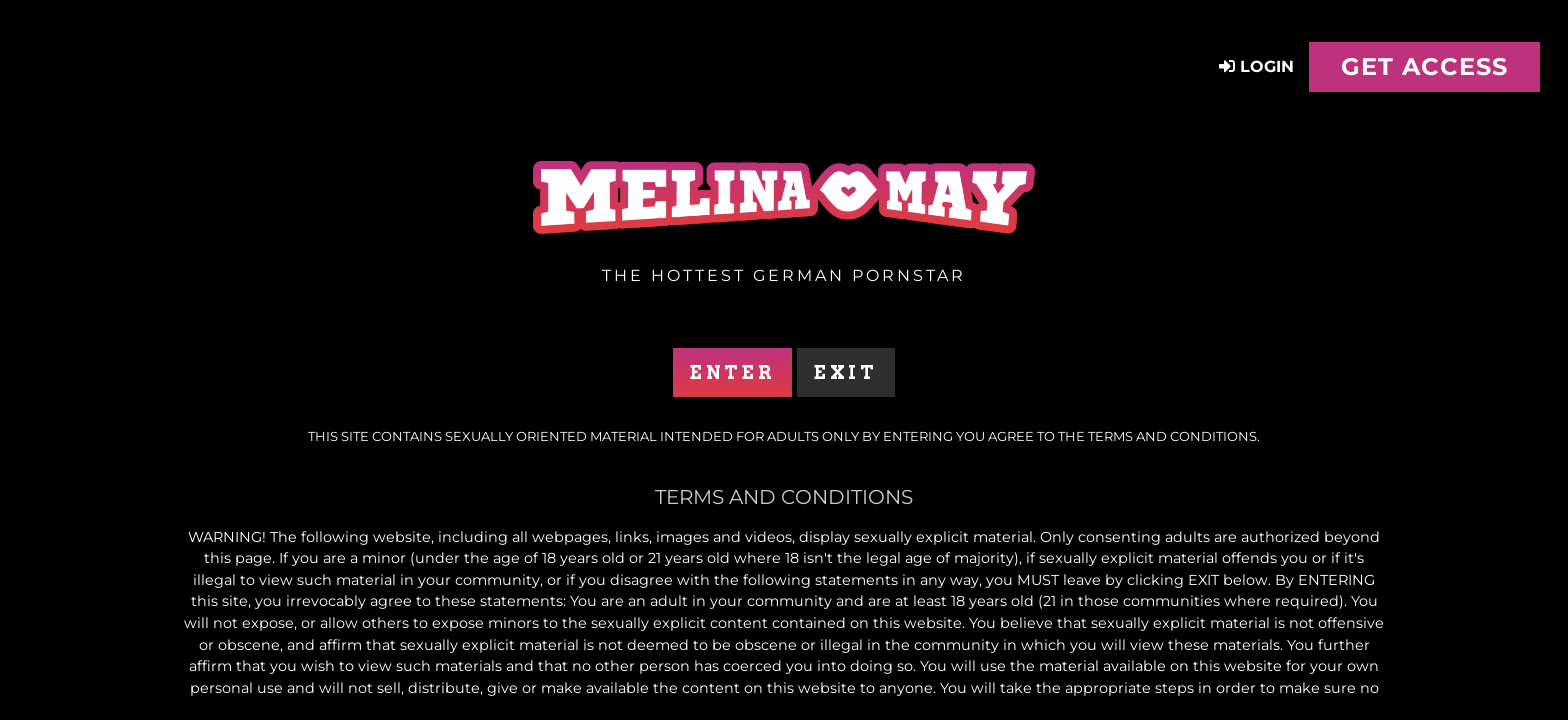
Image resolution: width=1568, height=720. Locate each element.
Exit (845, 372)
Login (1256, 66)
